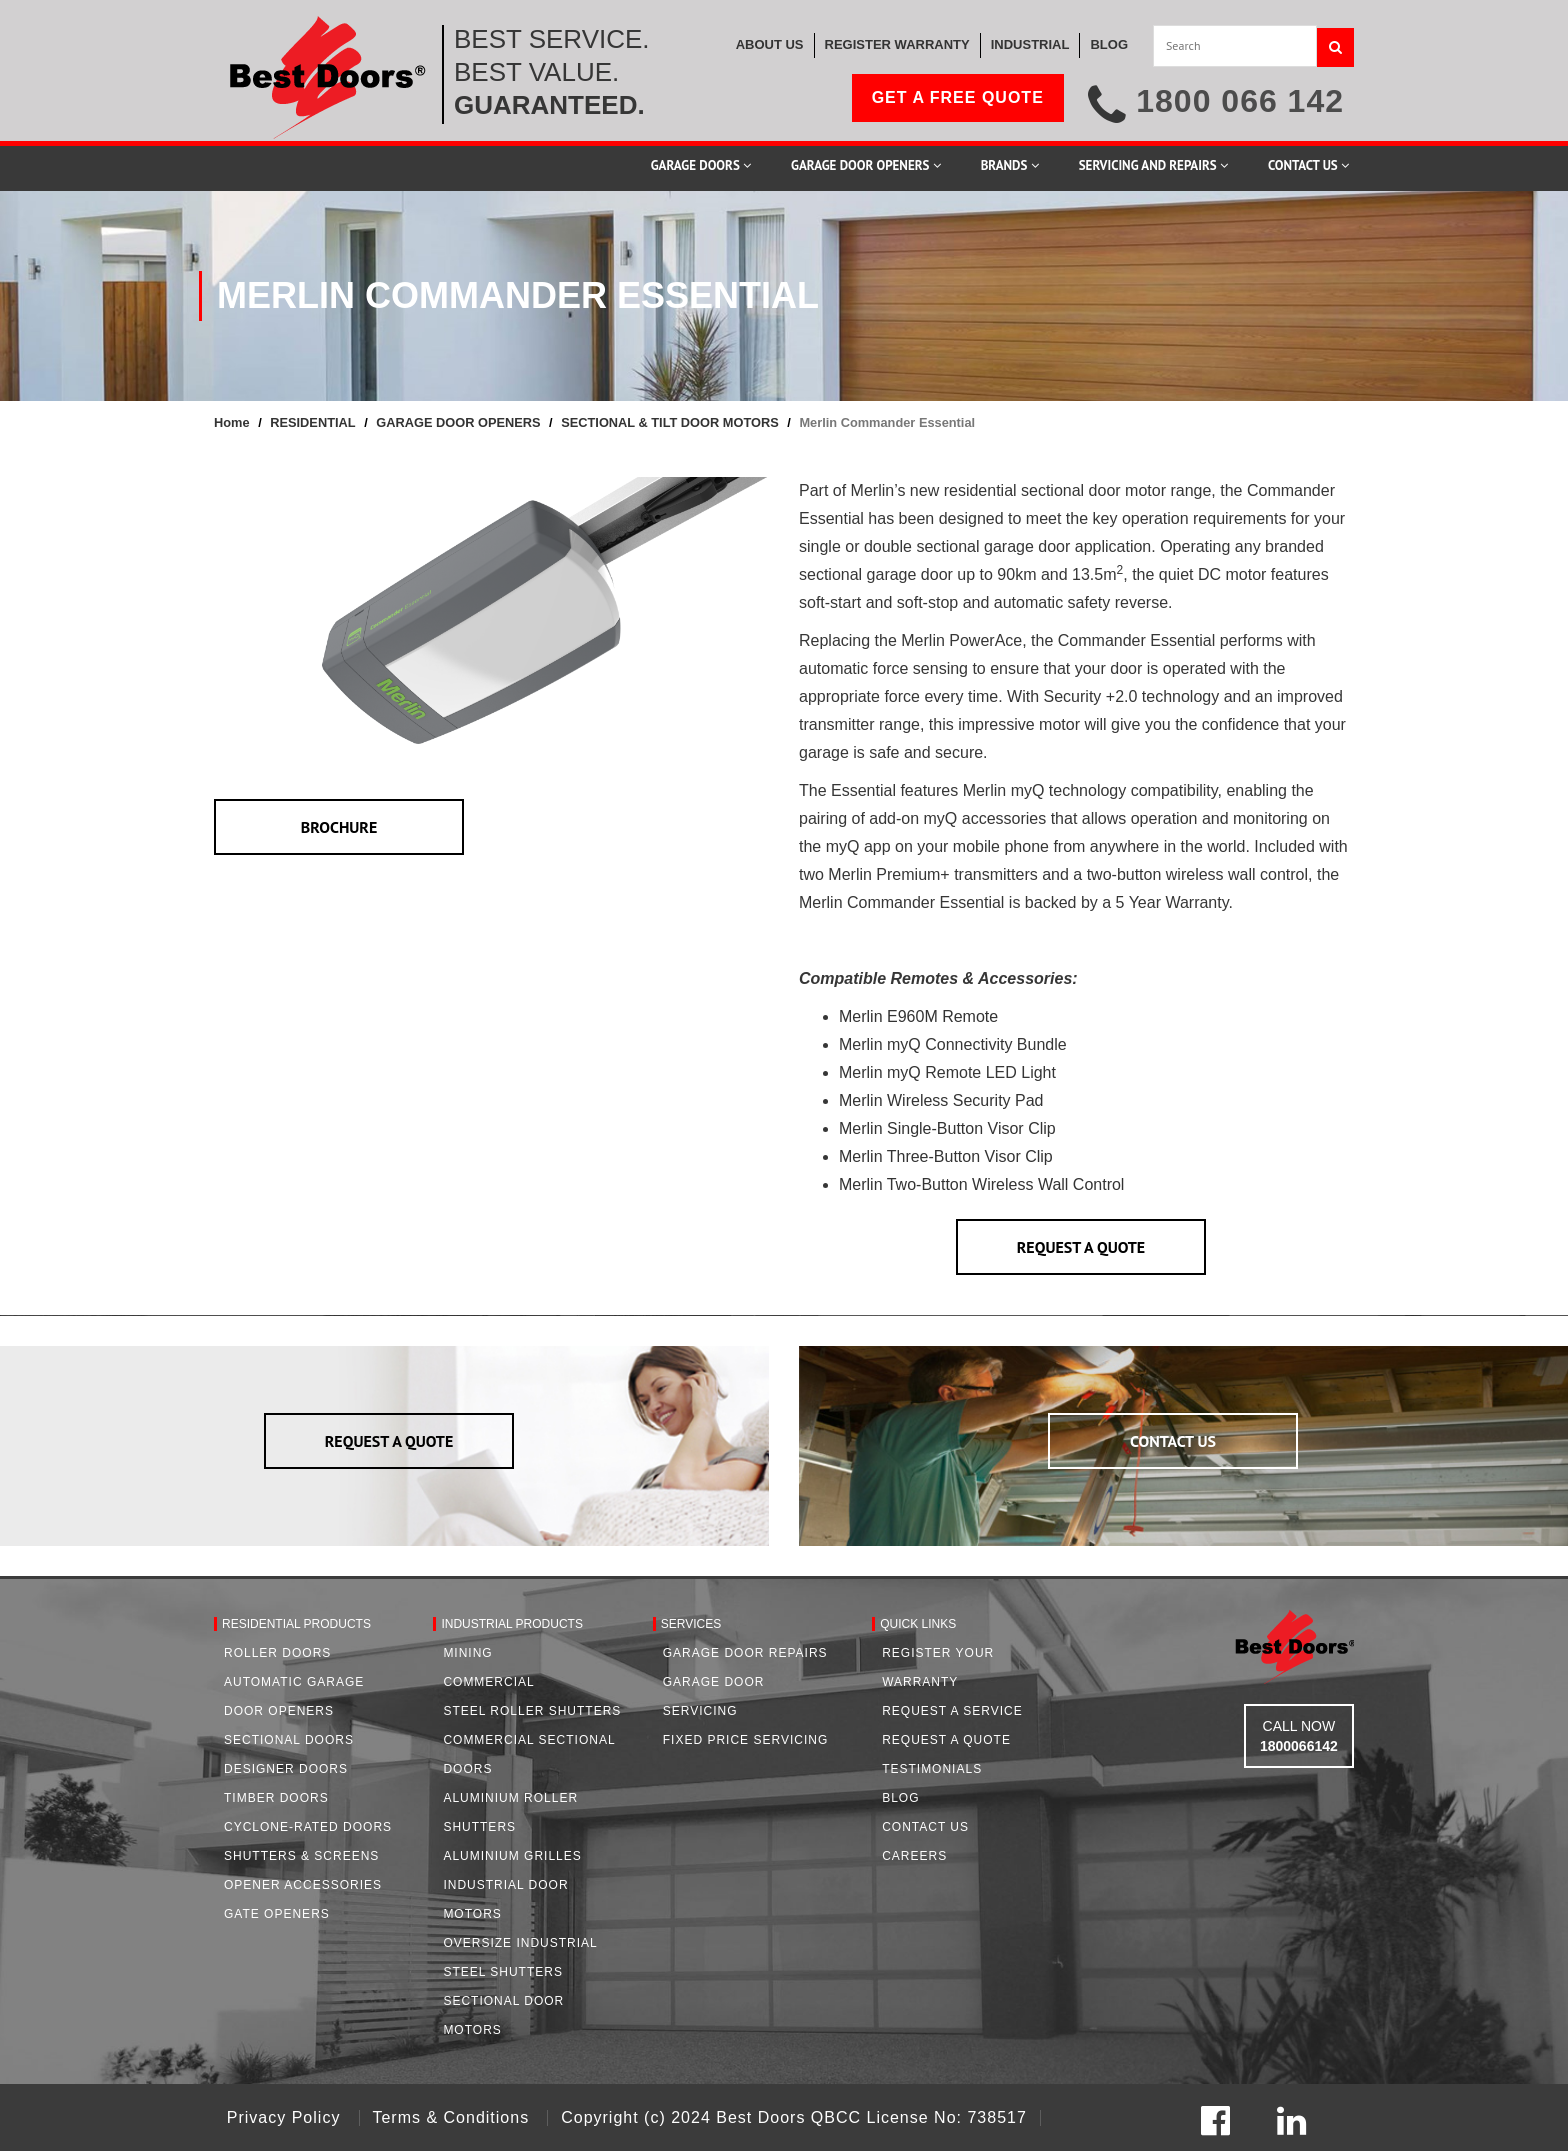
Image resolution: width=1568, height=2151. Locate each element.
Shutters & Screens (301, 1856)
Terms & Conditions (453, 2117)
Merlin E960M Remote (918, 1016)
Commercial (488, 1682)
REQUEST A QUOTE (1081, 1247)
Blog (900, 1798)
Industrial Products (512, 1624)
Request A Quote (946, 1740)
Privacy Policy (286, 2117)
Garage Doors (701, 165)
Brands (1010, 165)
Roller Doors (277, 1653)
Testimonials (932, 1769)
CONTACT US (1173, 1441)
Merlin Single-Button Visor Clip (947, 1128)
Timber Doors (276, 1798)
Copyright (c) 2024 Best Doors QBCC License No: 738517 (794, 2117)
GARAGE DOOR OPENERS (458, 422)
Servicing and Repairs (1153, 165)
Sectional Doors (289, 1740)
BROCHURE (339, 827)
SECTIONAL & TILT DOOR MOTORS (670, 422)
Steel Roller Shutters (532, 1711)
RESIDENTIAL (312, 422)
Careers (914, 1856)
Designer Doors (286, 1769)
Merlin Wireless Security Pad (941, 1100)
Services (691, 1624)
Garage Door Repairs (745, 1653)
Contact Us (1308, 165)
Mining (467, 1653)
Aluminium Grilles (512, 1856)
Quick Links (918, 1624)
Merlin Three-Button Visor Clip (946, 1156)
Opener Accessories (303, 1885)
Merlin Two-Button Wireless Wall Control (984, 1184)
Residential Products (296, 1624)
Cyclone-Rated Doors (308, 1827)
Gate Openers (277, 1914)
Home (232, 422)
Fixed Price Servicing (745, 1740)
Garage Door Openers (866, 165)
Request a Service (952, 1711)
